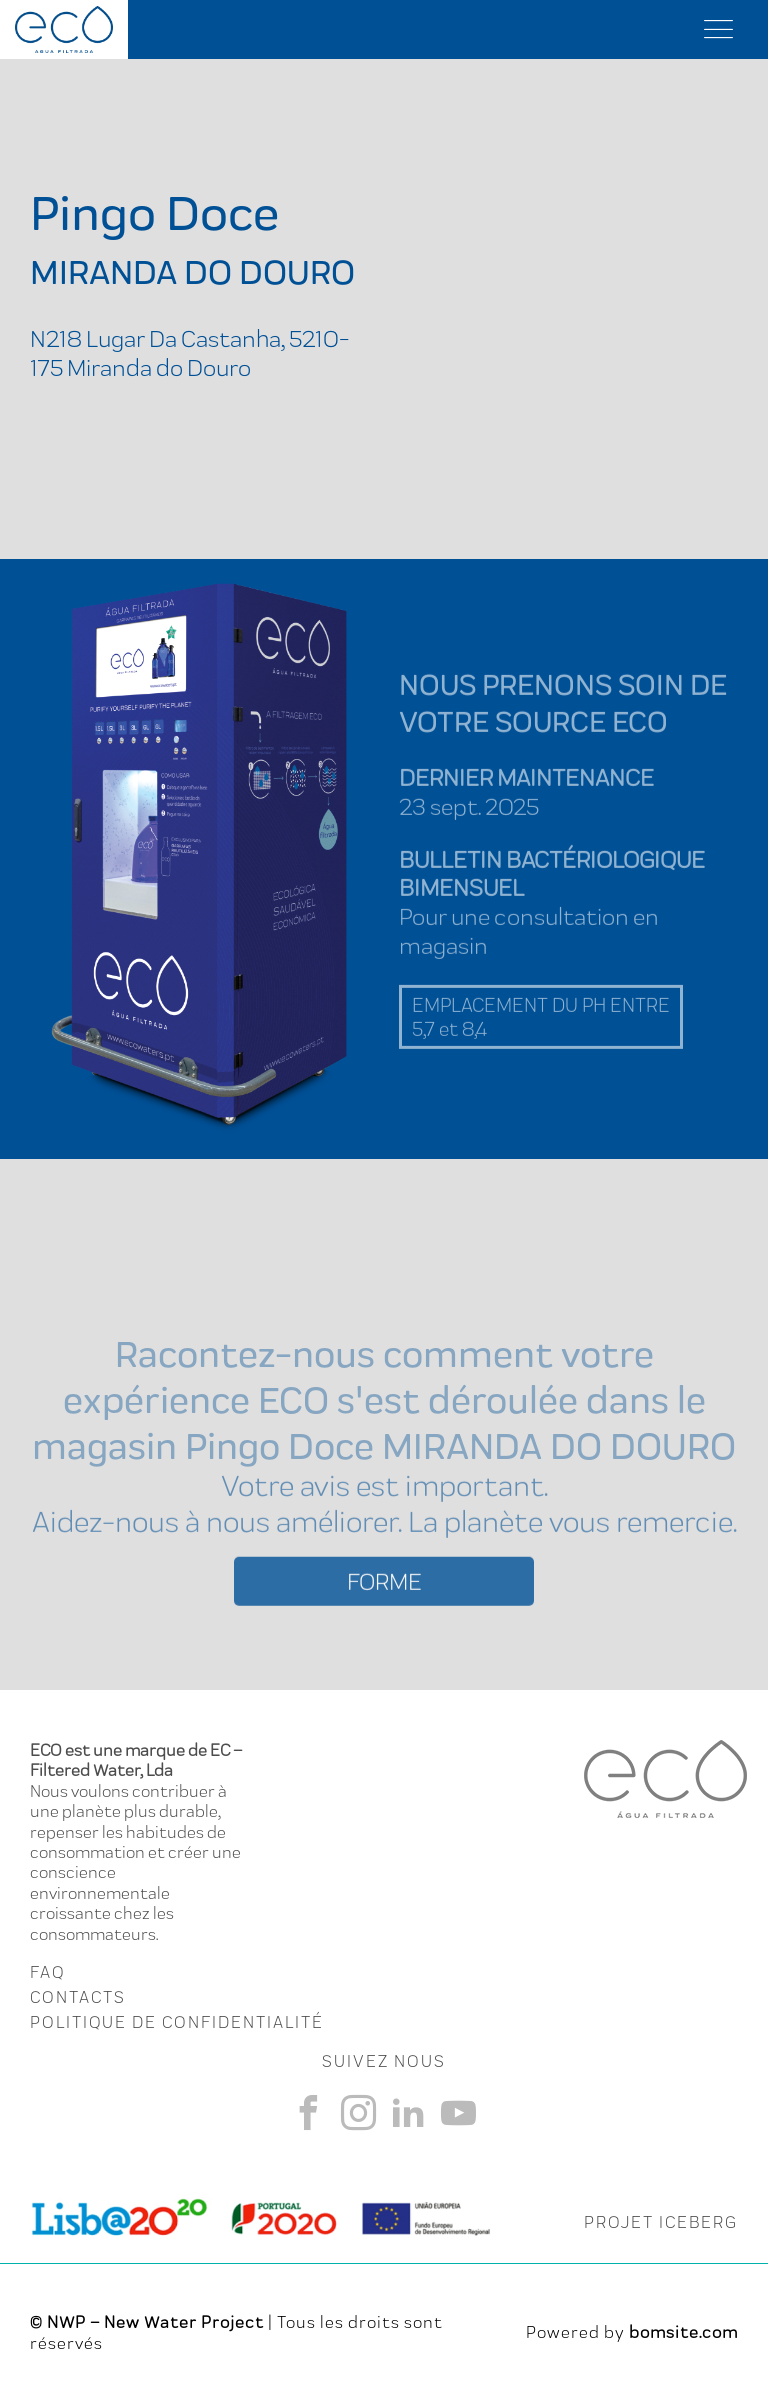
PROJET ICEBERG (661, 2222)
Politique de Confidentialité (177, 2022)
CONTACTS (78, 1997)
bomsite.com (683, 2332)
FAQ (47, 1972)
